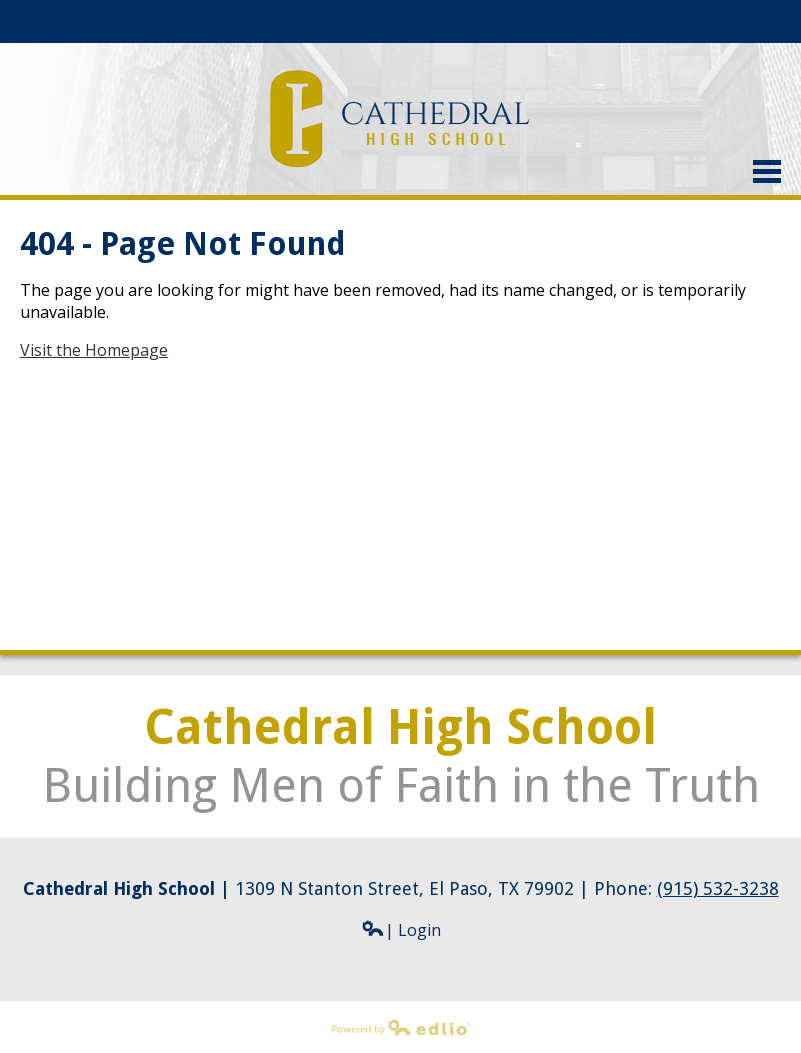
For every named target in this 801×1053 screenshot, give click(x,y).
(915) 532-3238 (718, 888)
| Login (401, 930)
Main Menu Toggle (767, 171)
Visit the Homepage (94, 350)
